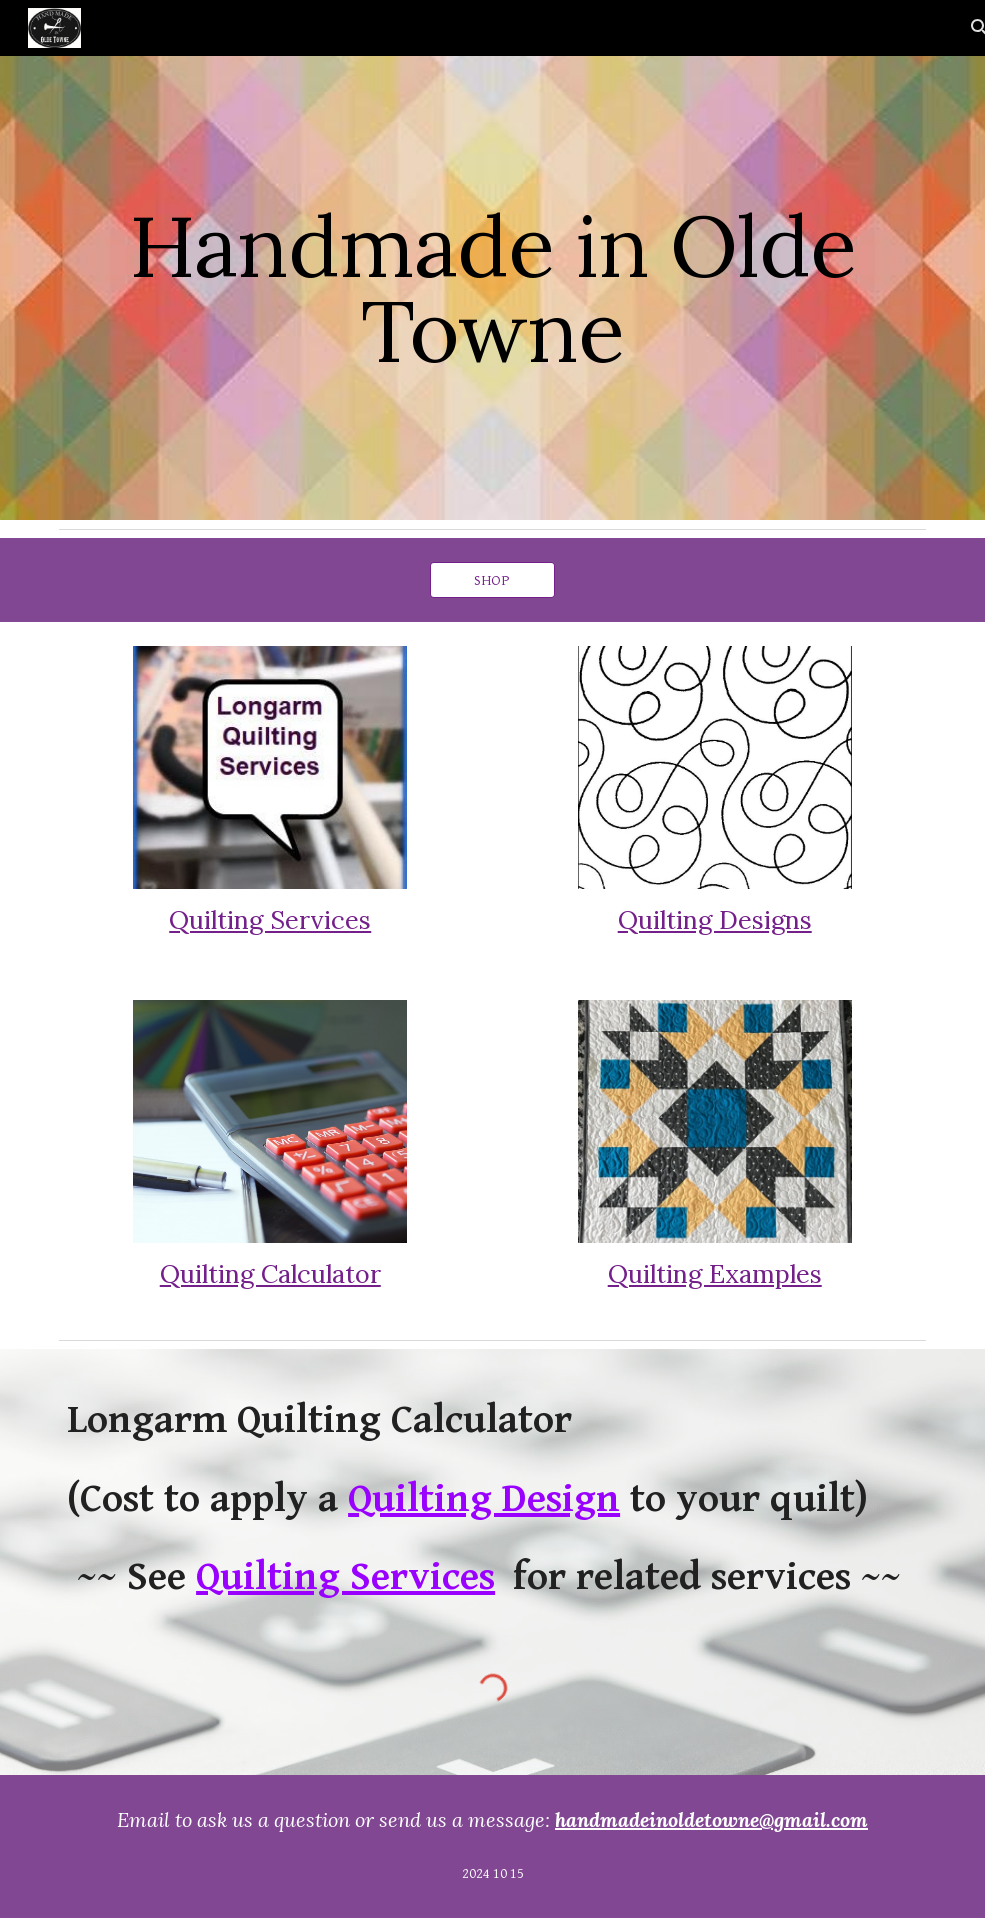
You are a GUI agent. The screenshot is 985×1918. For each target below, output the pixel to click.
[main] (492, 288)
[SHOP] (493, 580)
